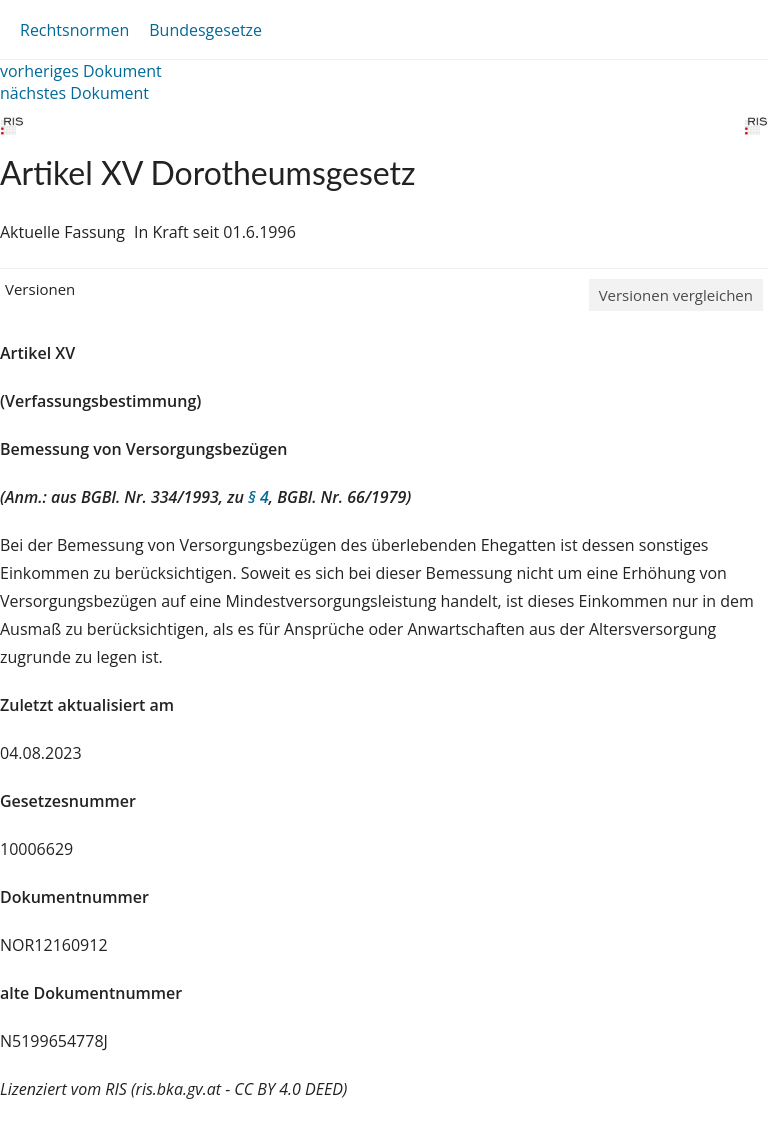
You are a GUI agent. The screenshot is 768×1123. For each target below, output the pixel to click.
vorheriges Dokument (81, 71)
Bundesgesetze (205, 30)
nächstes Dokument (74, 93)
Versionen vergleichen (676, 295)
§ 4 (258, 497)
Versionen (40, 289)
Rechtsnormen (74, 30)
